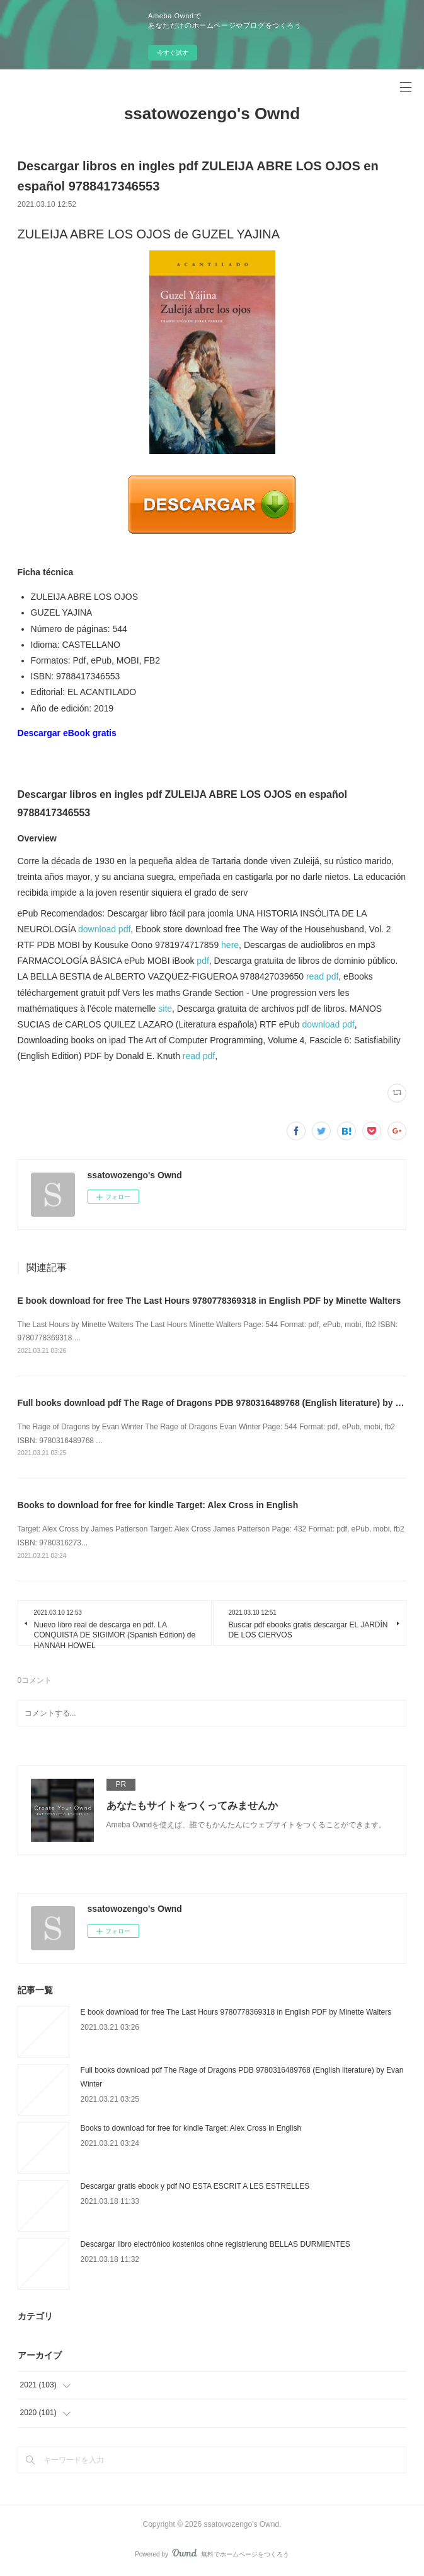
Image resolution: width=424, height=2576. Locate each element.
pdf (203, 961)
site (165, 1009)
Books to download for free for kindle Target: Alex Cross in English (158, 1505)
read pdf (322, 976)
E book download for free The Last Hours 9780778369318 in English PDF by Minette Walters (209, 1301)
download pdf (104, 929)
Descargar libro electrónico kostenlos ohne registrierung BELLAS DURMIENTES (215, 2244)
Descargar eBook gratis (67, 733)
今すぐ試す (172, 52)
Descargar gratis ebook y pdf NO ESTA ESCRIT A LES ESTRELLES (195, 2186)
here (230, 945)
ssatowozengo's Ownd (212, 113)
